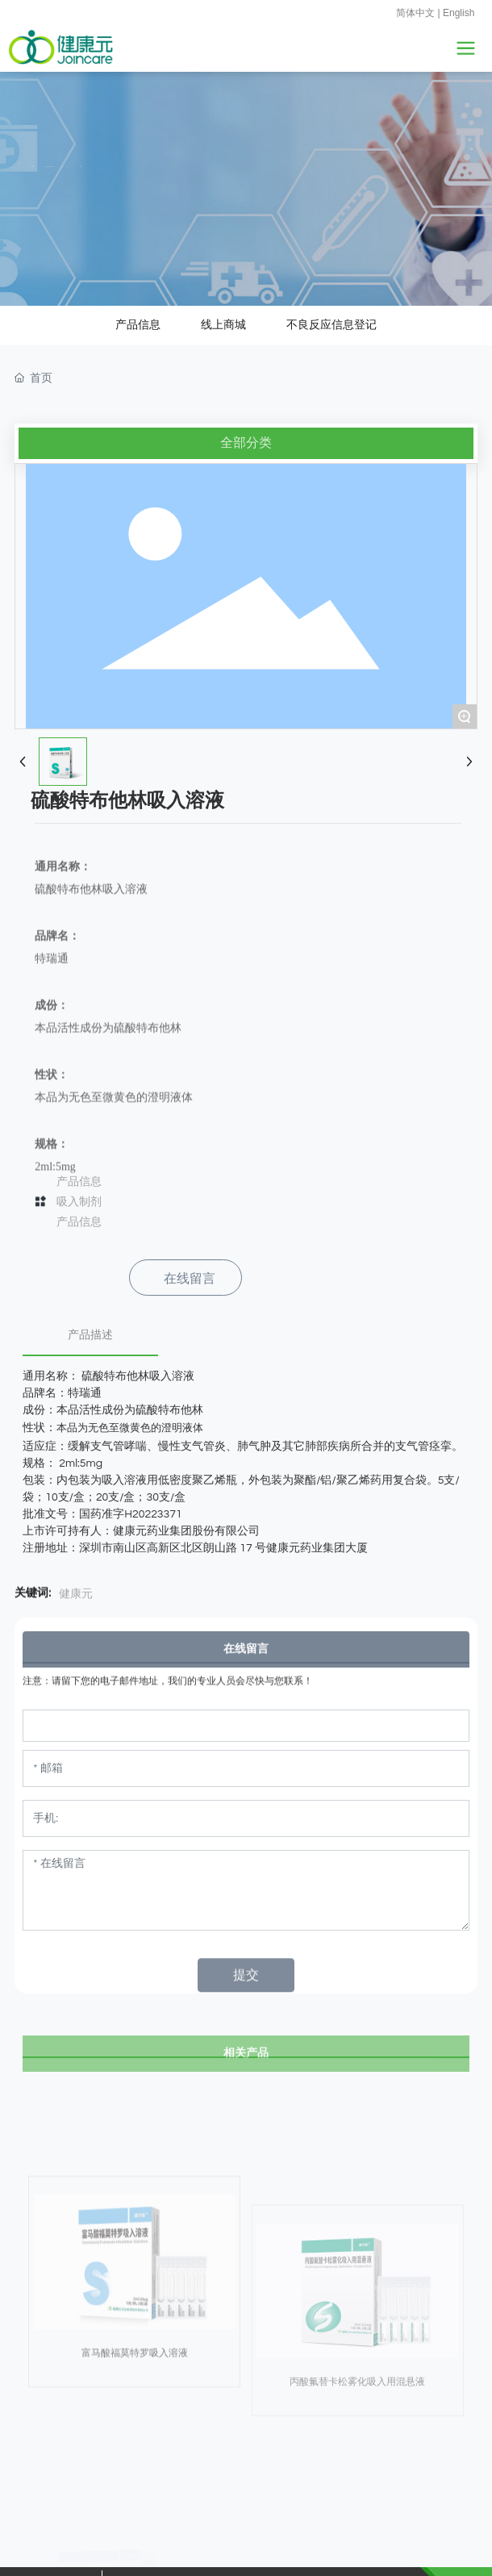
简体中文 (415, 13)
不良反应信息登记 (331, 282)
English (458, 13)
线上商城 (223, 282)
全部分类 (246, 400)
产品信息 (138, 282)
